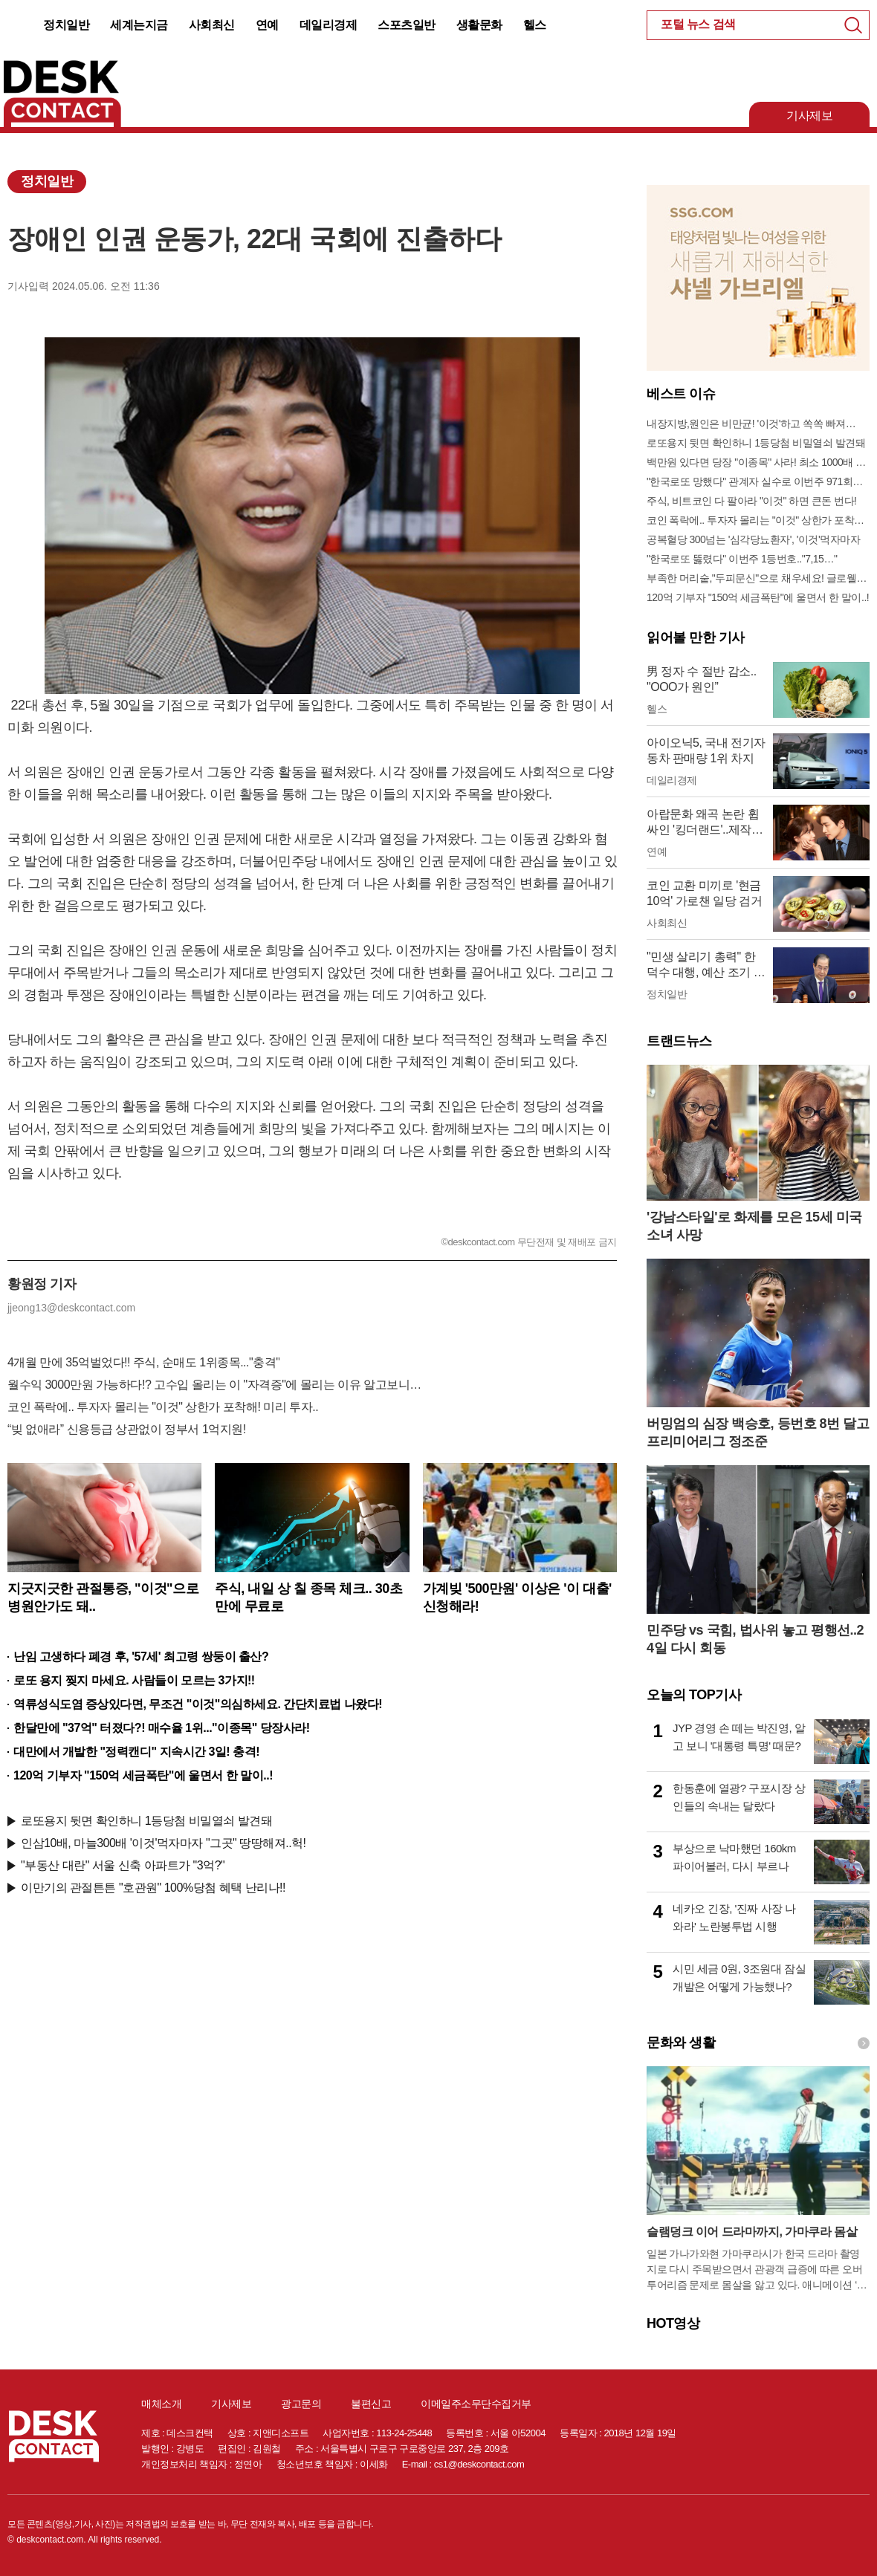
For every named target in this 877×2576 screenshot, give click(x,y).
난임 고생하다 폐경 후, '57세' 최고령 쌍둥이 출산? (140, 1656)
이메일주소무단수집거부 (476, 2404)
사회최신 (212, 25)
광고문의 (301, 2404)
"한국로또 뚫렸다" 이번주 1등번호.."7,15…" (742, 559)
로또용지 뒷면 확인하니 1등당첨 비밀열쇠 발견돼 (146, 1820)
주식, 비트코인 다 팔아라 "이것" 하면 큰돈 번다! (751, 501)
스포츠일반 (407, 25)
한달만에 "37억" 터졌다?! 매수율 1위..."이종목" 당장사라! (161, 1728)
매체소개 (161, 2404)
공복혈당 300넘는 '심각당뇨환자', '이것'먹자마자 (753, 539)
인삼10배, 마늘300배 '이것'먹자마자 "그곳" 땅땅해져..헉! (163, 1843)
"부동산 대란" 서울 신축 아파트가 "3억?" (122, 1865)
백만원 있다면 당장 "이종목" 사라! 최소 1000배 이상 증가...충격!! (758, 462)
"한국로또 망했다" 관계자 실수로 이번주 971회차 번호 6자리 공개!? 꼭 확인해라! (758, 481)
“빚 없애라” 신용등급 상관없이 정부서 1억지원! (126, 1429)
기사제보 (809, 115)
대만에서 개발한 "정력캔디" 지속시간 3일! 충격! (136, 1751)
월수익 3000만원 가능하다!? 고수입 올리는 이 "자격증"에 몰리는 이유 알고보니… (214, 1384)
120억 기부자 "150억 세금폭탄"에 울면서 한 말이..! (143, 1775)
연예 (267, 25)
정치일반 (66, 25)
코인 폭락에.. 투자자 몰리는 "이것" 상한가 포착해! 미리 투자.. (162, 1407)
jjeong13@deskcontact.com (71, 1308)
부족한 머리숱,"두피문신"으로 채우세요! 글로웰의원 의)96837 (758, 578)
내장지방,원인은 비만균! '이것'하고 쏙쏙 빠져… (751, 423)
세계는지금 (139, 25)
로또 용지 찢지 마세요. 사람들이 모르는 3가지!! (134, 1680)
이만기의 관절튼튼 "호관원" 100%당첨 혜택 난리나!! (153, 1887)
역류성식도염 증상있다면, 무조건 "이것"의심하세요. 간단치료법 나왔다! (197, 1704)
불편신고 (371, 2404)
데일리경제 (328, 25)
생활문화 (479, 25)
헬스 (534, 25)
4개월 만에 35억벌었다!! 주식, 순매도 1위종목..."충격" (143, 1362)
